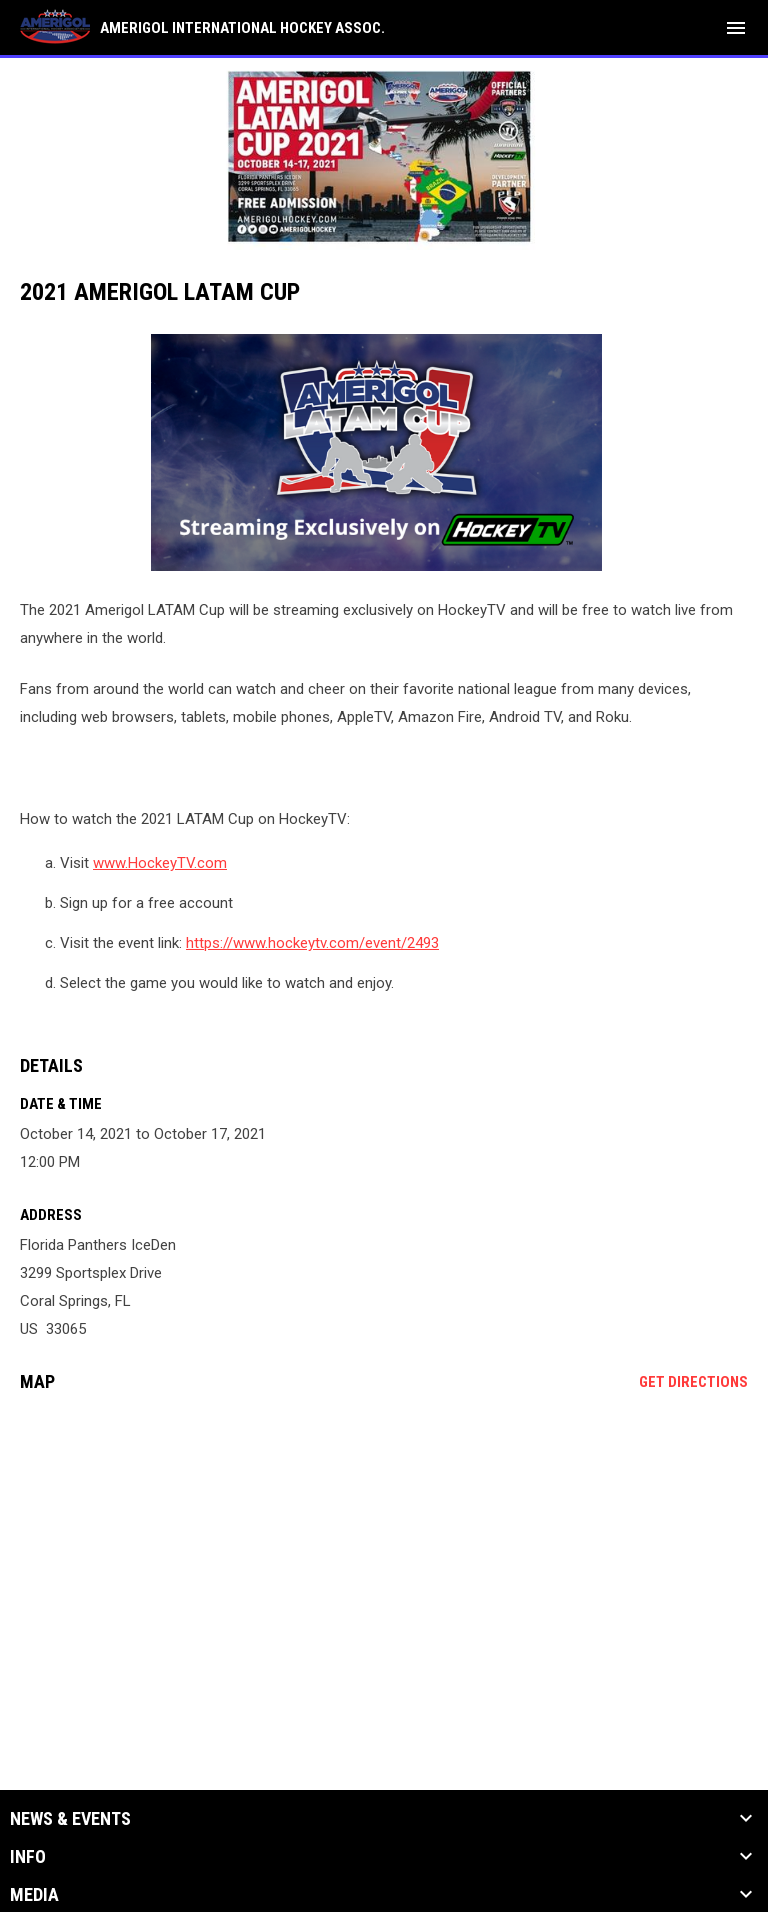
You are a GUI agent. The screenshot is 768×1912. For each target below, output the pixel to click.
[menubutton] (736, 28)
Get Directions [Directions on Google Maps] (693, 1382)
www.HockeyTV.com (160, 863)
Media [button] (34, 1895)
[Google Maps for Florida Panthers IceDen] (384, 1561)
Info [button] (28, 1857)
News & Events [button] (70, 1819)
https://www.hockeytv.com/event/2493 (312, 943)
